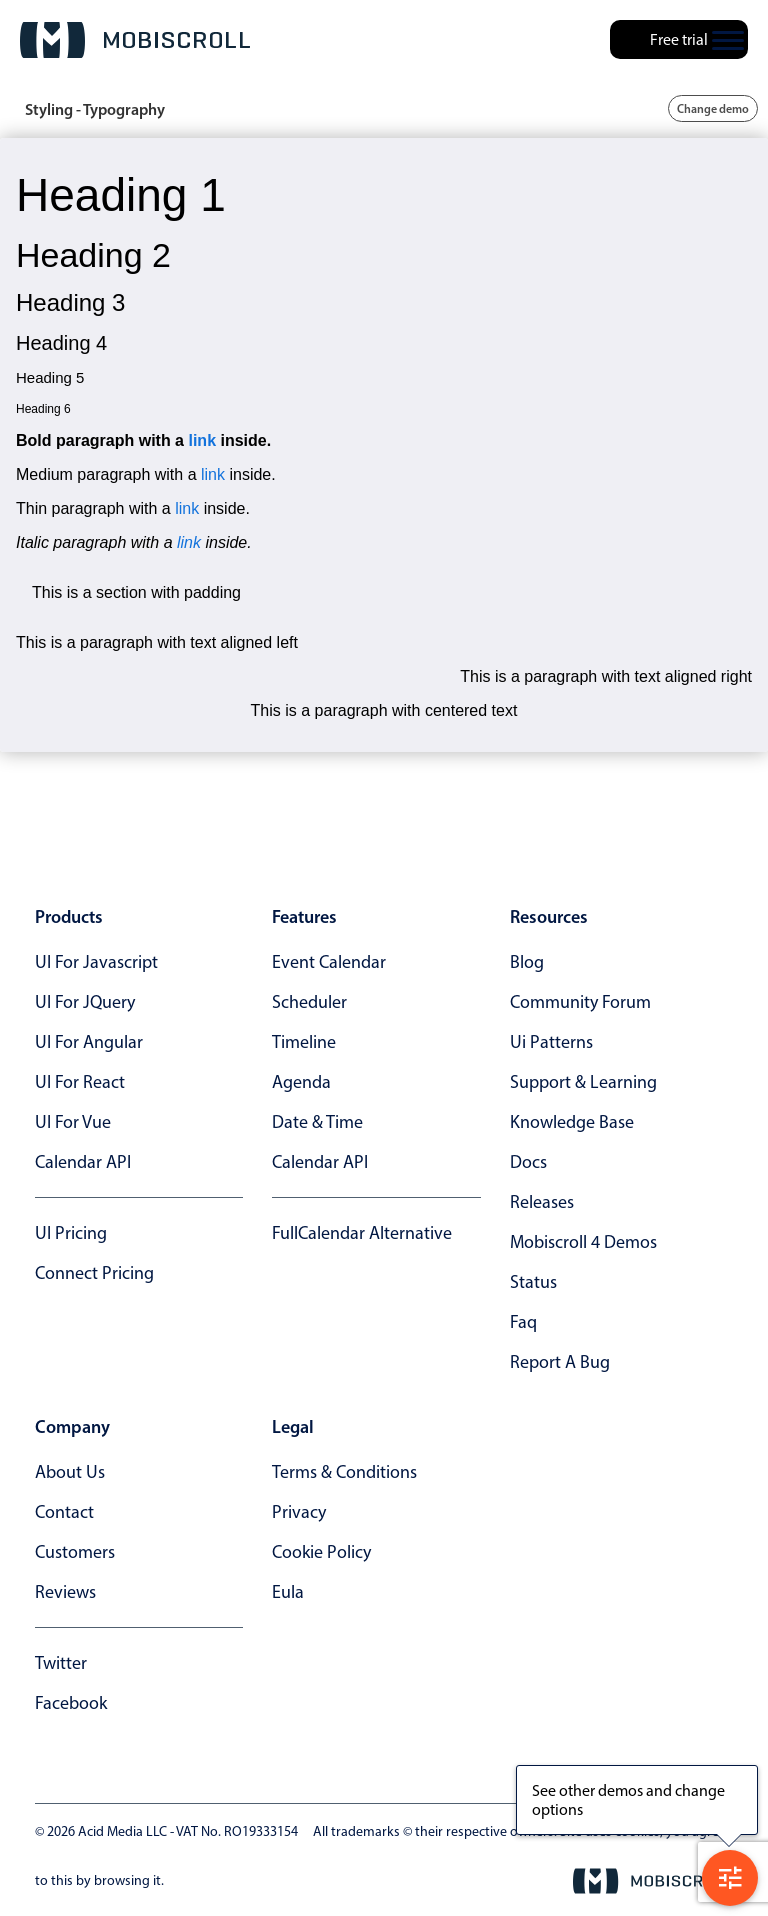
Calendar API (83, 1162)
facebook (71, 1703)
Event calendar (329, 962)
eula (288, 1592)
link (202, 440)
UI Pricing (71, 1233)
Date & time (317, 1122)
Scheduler (309, 1002)
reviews (65, 1592)
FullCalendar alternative (362, 1233)
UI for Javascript (96, 962)
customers (75, 1552)
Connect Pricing (94, 1273)
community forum (580, 1002)
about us (70, 1472)
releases (542, 1202)
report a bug (560, 1362)
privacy (299, 1512)
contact (64, 1512)
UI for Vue (73, 1122)
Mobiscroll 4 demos (583, 1242)
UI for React (80, 1082)
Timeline (304, 1042)
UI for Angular (89, 1042)
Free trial (679, 39)
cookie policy (321, 1552)
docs (528, 1162)
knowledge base (572, 1122)
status (533, 1282)
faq (523, 1322)
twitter (61, 1663)
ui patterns (551, 1042)
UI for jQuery (85, 1002)
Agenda (301, 1082)
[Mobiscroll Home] (135, 40)
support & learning (583, 1082)
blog (527, 962)
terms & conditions (344, 1472)
